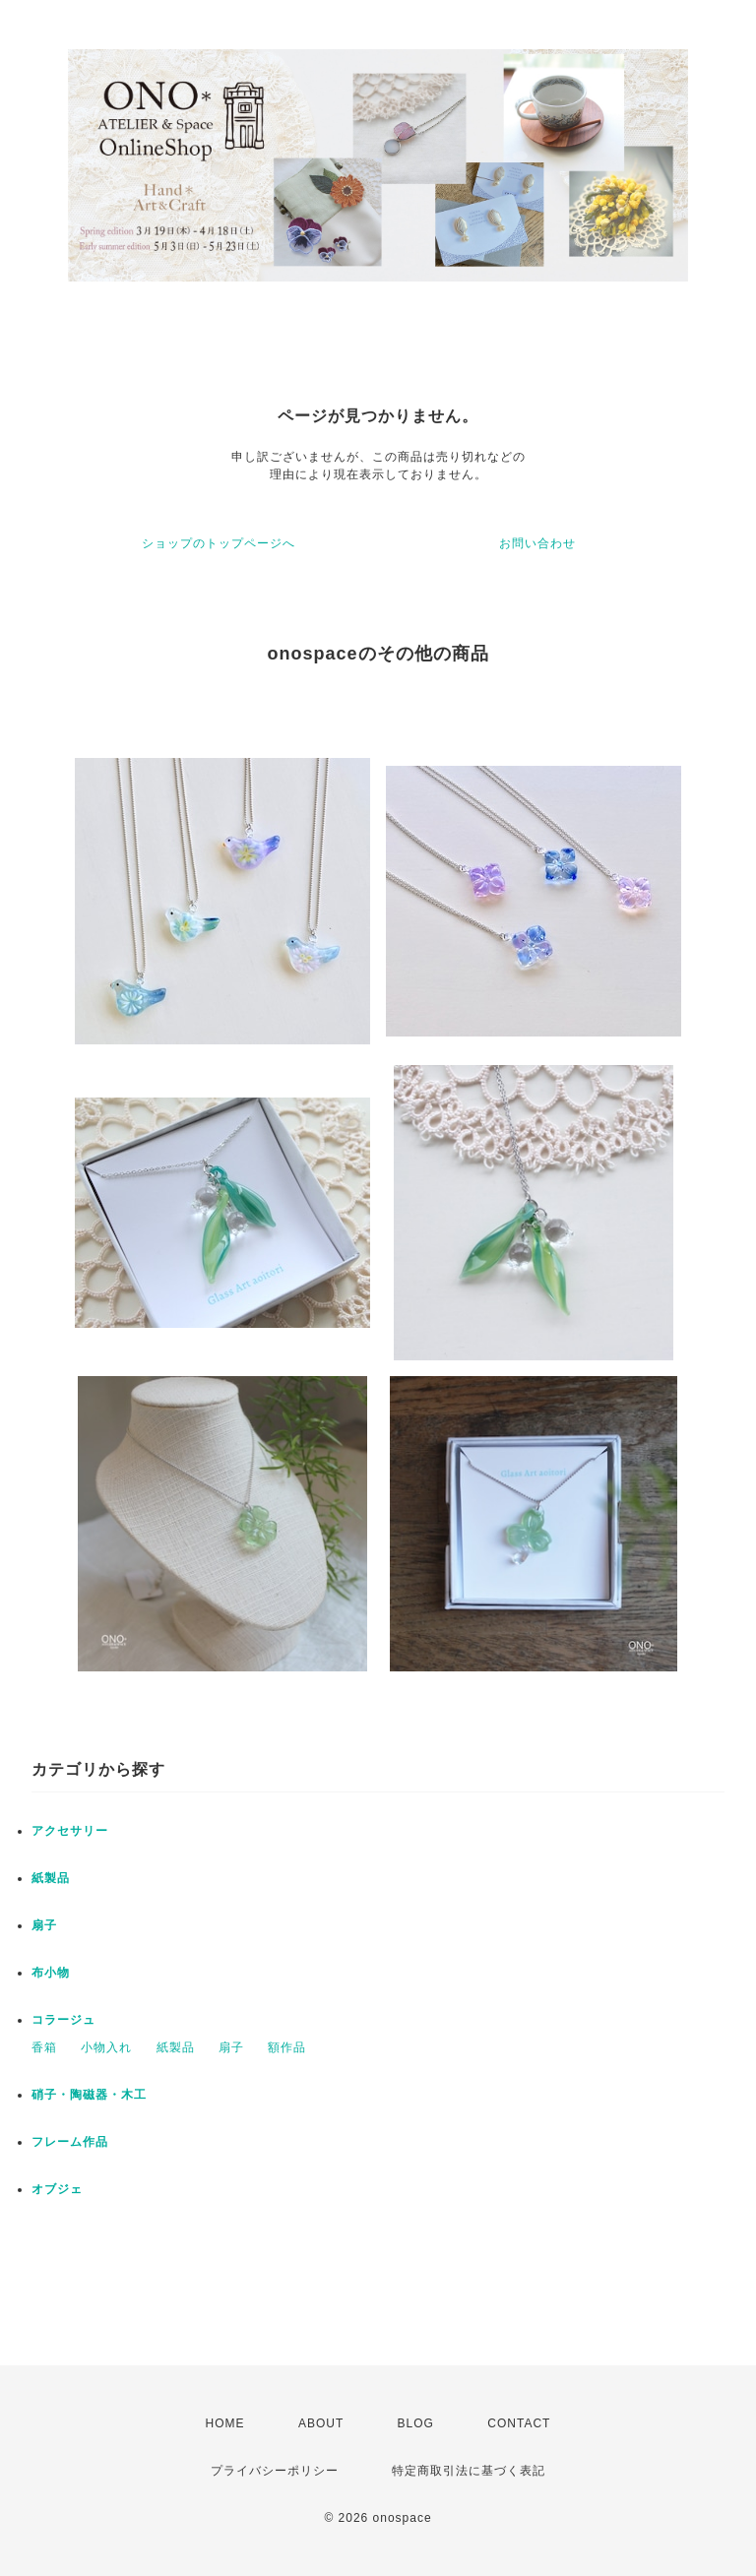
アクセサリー (70, 1831)
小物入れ (106, 2047)
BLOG (416, 2423)
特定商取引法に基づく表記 (468, 2471)
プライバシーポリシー (275, 2471)
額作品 (287, 2047)
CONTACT (518, 2423)
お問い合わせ (537, 543)
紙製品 (51, 1878)
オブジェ (57, 2189)
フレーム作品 (70, 2142)
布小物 (51, 1972)
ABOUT (321, 2423)
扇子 (44, 1925)
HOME (225, 2423)
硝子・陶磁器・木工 (89, 2095)
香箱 (44, 2047)
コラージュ (63, 2020)
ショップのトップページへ (218, 543)
